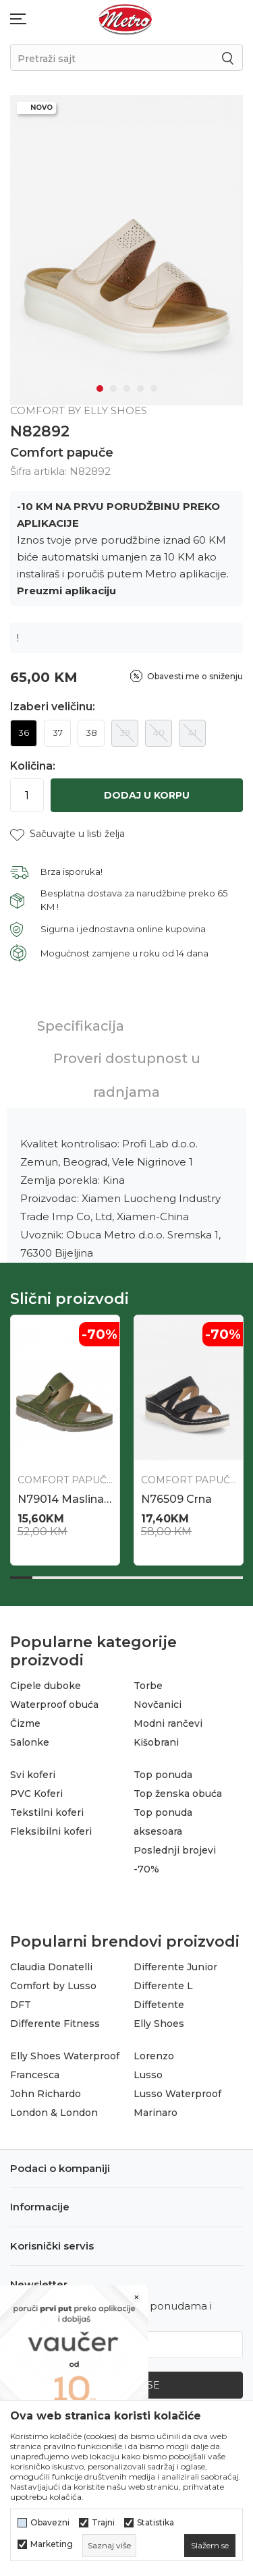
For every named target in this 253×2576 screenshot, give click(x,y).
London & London (54, 2113)
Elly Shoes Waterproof (64, 2056)
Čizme (25, 1723)
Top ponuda (163, 1775)
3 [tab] (126, 388)
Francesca (34, 2075)
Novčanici (157, 1704)
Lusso (148, 2075)
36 (23, 732)
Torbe (148, 1686)
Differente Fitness (55, 2023)
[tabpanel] (126, 250)
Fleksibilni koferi (51, 1831)
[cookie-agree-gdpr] (209, 2545)
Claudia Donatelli (51, 1967)
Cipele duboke (45, 1686)
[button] (67, 834)
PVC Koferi (36, 1793)
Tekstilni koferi (47, 1812)
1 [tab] (99, 388)
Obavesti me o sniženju (195, 676)
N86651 (161, 1499)
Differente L (163, 1986)
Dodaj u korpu (147, 795)
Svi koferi (32, 1775)
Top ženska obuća (178, 1793)
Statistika (155, 2523)
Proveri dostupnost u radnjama (126, 1075)
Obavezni (49, 2523)
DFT (20, 2005)
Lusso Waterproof (177, 2094)
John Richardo (45, 2094)
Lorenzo (154, 2056)
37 (58, 732)
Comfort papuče (61, 452)
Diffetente (159, 2005)
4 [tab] (140, 388)
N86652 (39, 1499)
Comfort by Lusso (53, 1986)
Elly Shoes (159, 2023)
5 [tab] (153, 388)
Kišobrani (156, 1742)
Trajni (103, 2523)
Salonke (29, 1742)
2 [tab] (113, 388)
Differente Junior (175, 1967)
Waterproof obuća (54, 1704)
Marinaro (155, 2113)
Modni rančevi (168, 1723)
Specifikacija (80, 1026)
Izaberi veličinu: (52, 707)
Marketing (51, 2544)
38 (91, 732)
